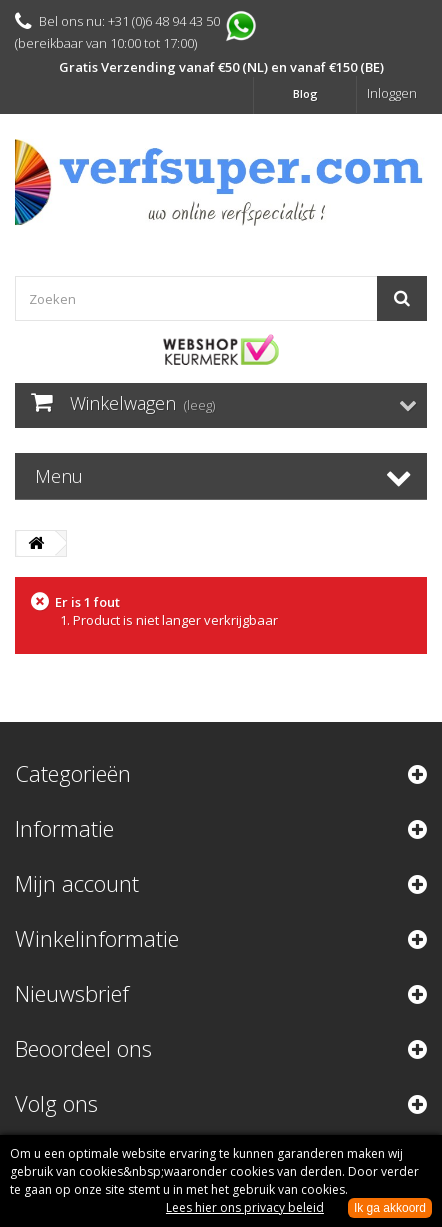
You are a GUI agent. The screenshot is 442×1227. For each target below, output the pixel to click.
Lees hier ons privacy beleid (245, 1207)
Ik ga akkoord (390, 1208)
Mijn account (77, 883)
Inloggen (392, 93)
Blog (305, 93)
